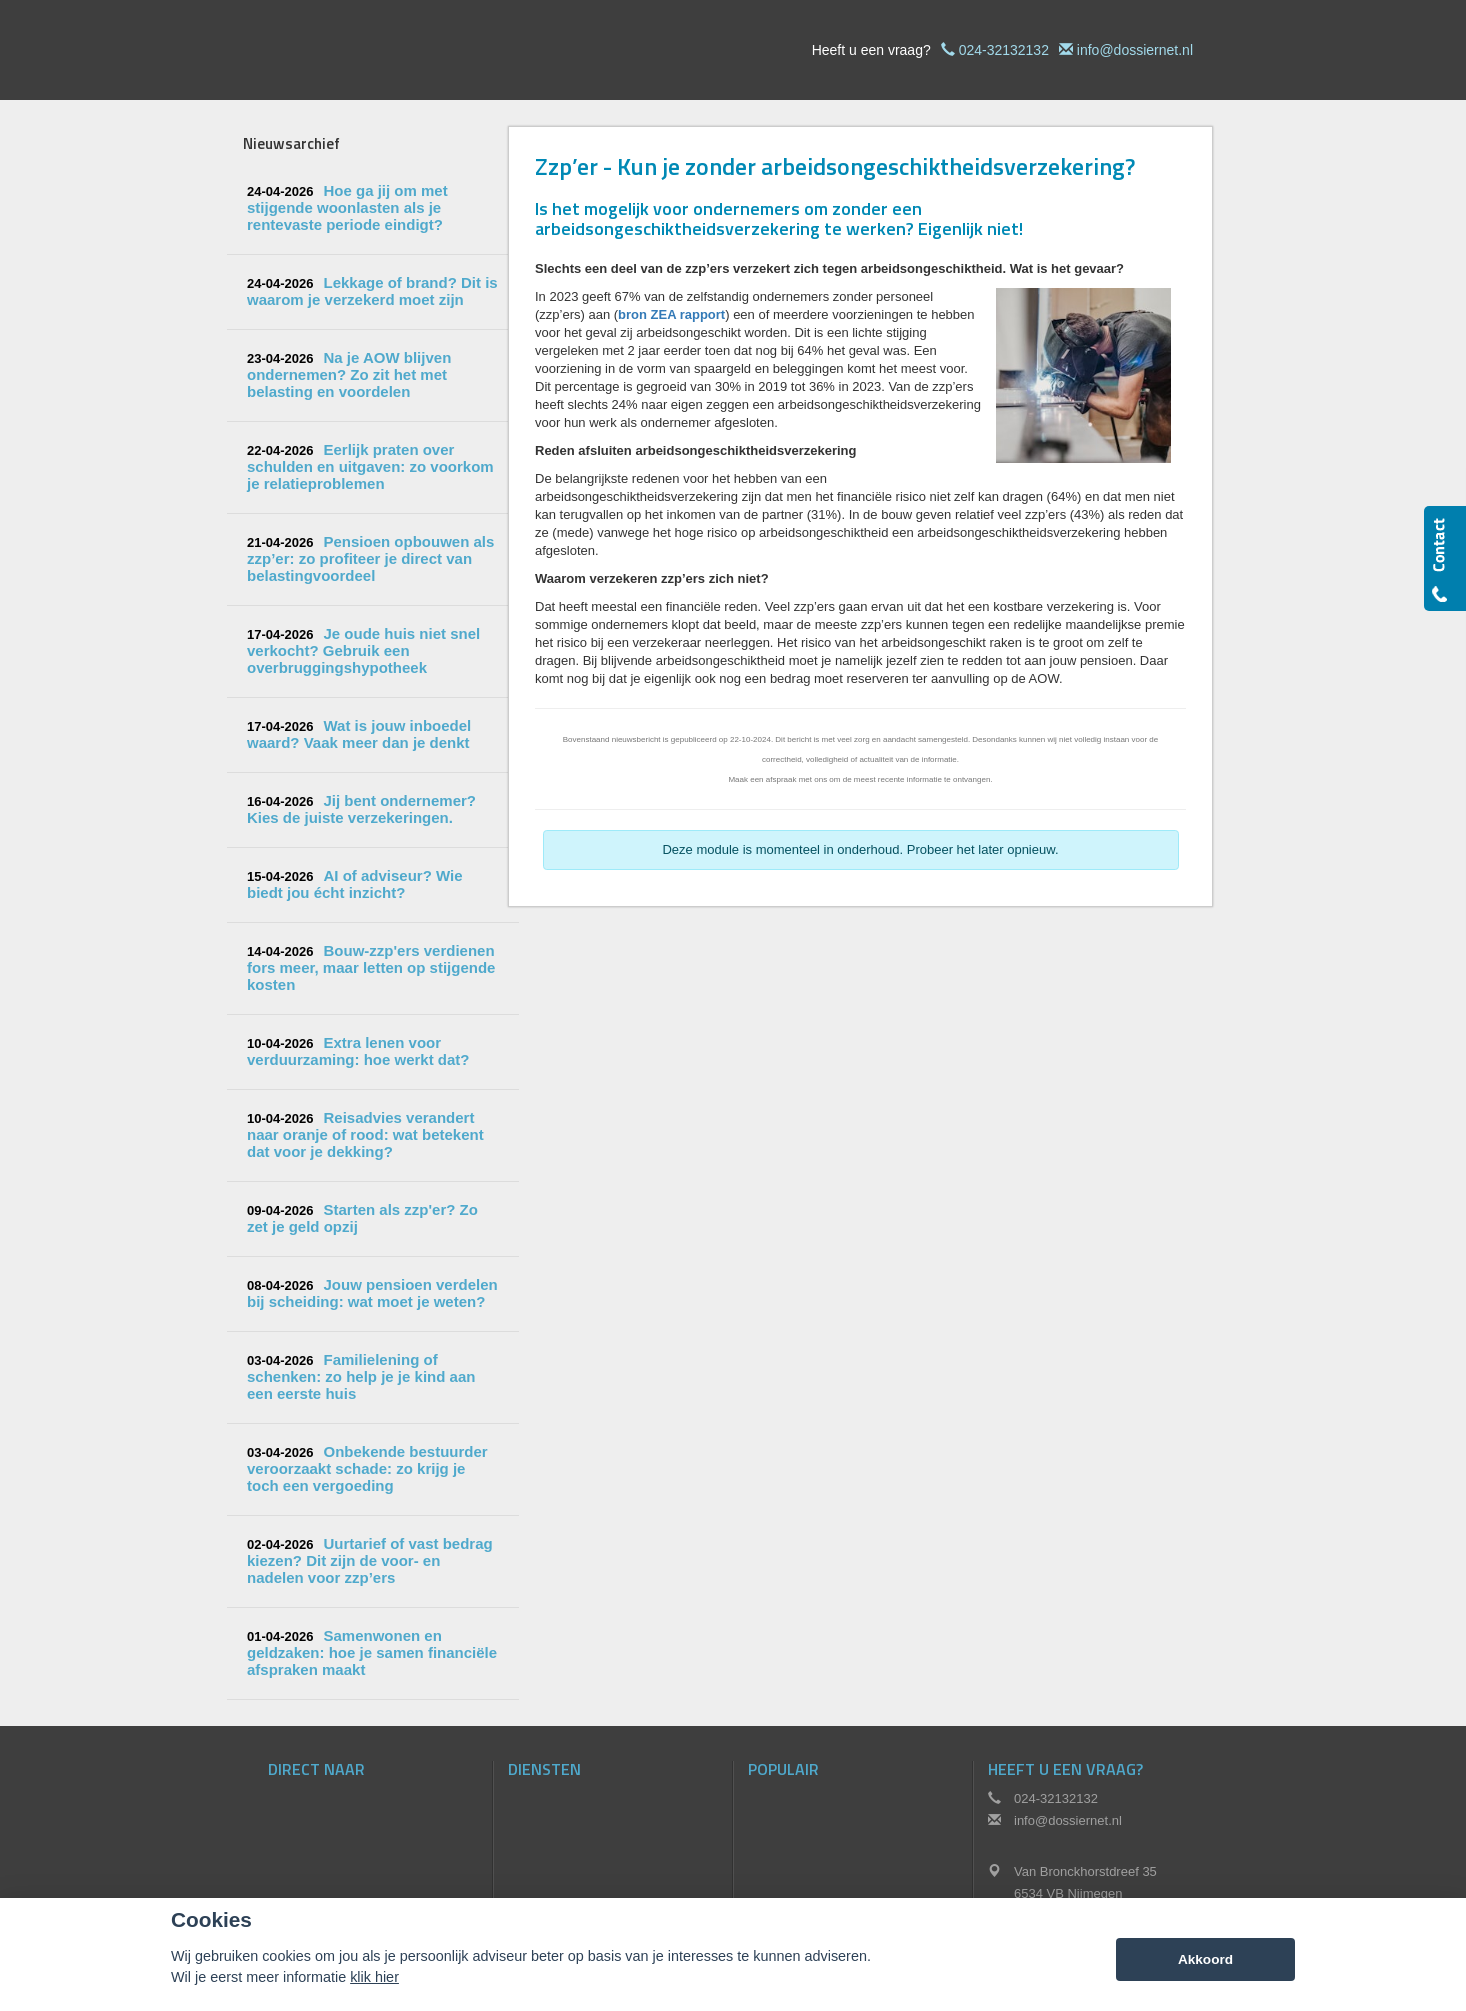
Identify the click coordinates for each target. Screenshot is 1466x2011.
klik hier (374, 1977)
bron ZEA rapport (671, 314)
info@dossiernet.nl (1135, 50)
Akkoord (1205, 1959)
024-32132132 (1004, 50)
